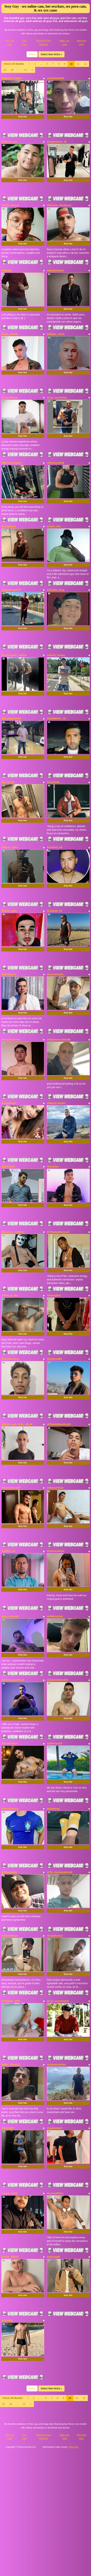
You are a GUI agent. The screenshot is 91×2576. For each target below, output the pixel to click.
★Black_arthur (10, 847)
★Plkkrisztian (55, 1616)
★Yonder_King (55, 589)
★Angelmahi (8, 1103)
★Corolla (6, 2320)
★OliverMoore (9, 1935)
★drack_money (56, 655)
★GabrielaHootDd (57, 1679)
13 (5, 69)
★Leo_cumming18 (58, 2001)
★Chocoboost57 (11, 1487)
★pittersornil (54, 1743)
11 (78, 63)
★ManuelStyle (55, 1487)
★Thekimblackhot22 (59, 1424)
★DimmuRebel (55, 1551)
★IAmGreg (53, 1808)
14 (12, 69)
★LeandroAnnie (10, 1039)
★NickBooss (8, 974)
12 (85, 63)
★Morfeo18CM (55, 462)
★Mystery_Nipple (11, 78)
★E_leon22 (7, 782)
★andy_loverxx (10, 205)
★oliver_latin (9, 910)
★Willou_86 (8, 1551)
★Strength (7, 2128)
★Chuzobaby (9, 1872)
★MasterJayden (56, 1103)
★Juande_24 (54, 910)
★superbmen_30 (57, 141)
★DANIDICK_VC (56, 718)
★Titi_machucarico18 (59, 1872)
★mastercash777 (11, 589)
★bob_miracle (9, 334)
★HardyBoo (54, 1295)
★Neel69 (6, 270)
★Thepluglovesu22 (58, 1231)
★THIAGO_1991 (10, 2001)
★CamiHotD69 (55, 78)
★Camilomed (54, 1935)
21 (25, 69)
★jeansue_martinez (13, 1231)
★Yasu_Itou (54, 526)
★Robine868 (54, 1359)
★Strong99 (53, 2256)
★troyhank (53, 782)
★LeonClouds (55, 974)
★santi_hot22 (9, 2193)
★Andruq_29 (54, 847)
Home (32, 54)
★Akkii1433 (8, 1166)
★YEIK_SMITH (10, 2256)
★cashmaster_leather (14, 655)
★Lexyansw (8, 526)
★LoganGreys (9, 397)
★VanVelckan (9, 1743)
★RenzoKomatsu (11, 462)
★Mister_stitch (55, 334)
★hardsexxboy (10, 1359)
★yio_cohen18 (10, 1616)
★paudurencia (9, 1808)
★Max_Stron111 (10, 2064)
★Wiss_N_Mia (9, 1295)
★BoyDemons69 (11, 718)
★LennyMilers (55, 2193)
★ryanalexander (56, 2064)
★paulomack (54, 2128)
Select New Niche (51, 54)
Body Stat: (22, 117)
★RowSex (53, 1166)
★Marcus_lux (9, 141)
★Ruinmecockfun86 (59, 1039)
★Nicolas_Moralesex (59, 205)
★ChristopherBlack (12, 1679)
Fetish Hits (73, 2447)
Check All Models (14, 63)
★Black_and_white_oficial (16, 1424)
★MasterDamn (55, 270)
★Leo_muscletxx (57, 397)
